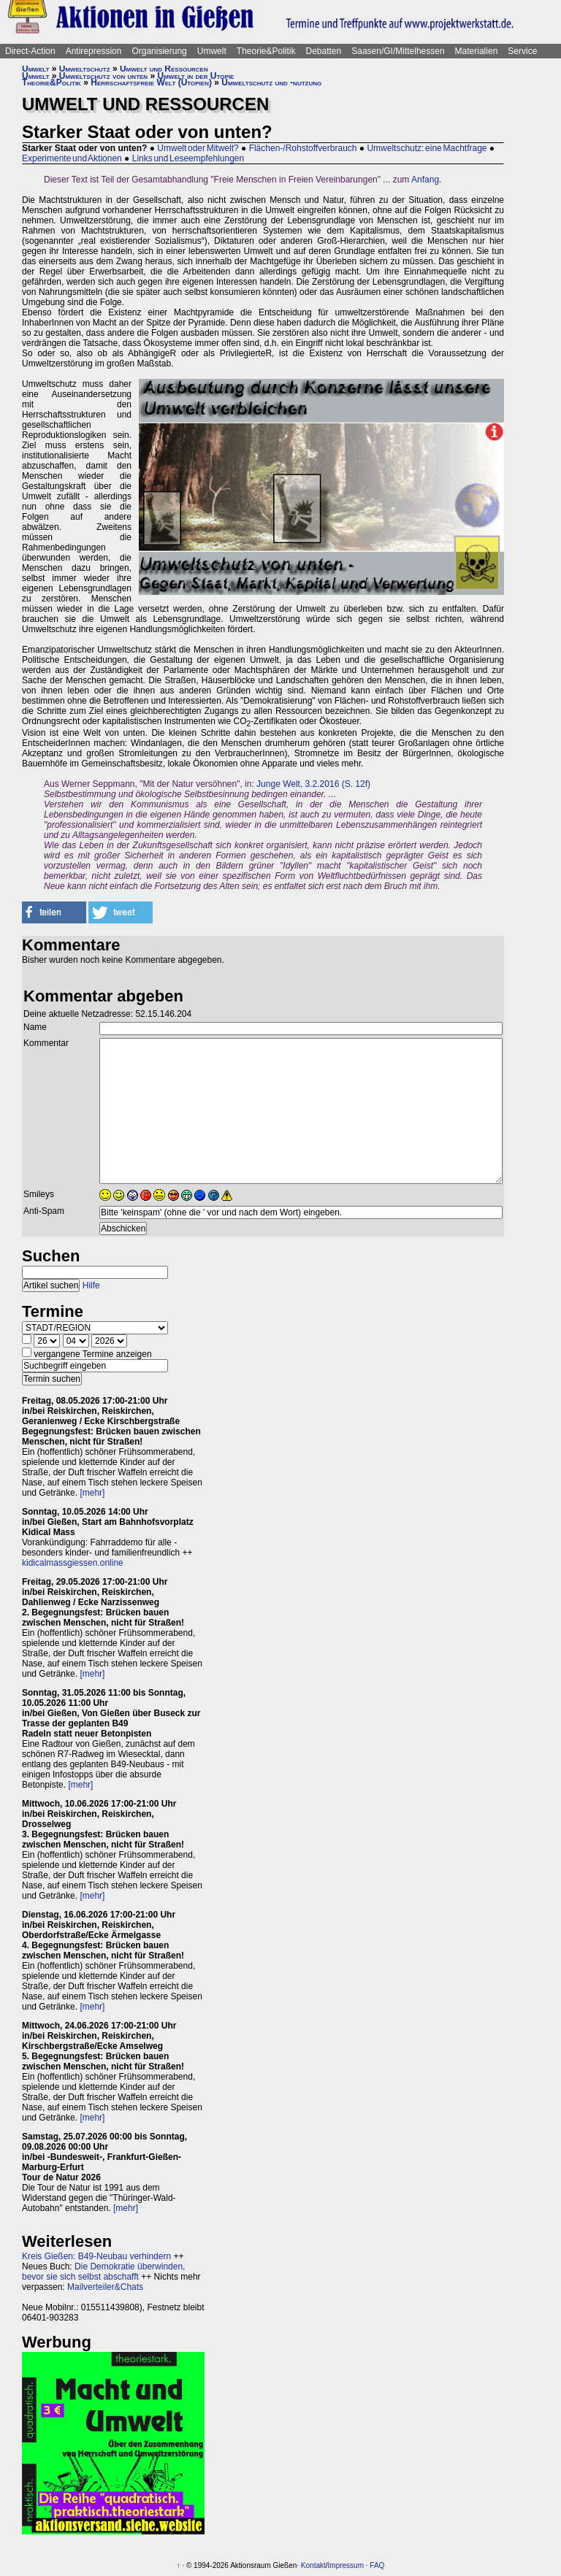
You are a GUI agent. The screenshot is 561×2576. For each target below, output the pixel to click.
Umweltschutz (84, 69)
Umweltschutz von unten (103, 76)
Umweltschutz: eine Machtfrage (426, 148)
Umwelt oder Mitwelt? (197, 148)
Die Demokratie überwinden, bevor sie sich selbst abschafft (103, 2271)
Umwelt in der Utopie (196, 76)
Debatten (324, 51)
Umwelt (211, 51)
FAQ (377, 2565)
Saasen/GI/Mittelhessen (397, 51)
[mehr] (92, 1493)
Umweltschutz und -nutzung (271, 82)
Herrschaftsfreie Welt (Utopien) (151, 82)
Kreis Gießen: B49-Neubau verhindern (96, 2256)
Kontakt (313, 2565)
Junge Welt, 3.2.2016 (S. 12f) (313, 784)
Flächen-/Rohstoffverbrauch (303, 148)
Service (522, 51)
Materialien (476, 51)
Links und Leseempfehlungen (188, 158)
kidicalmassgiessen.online (72, 1563)
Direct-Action (30, 51)
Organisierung (158, 51)
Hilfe (91, 1285)
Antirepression (94, 51)
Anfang (425, 179)
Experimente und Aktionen (72, 158)
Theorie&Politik (266, 51)
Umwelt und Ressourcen (164, 69)
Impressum (346, 2565)
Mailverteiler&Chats (105, 2287)
